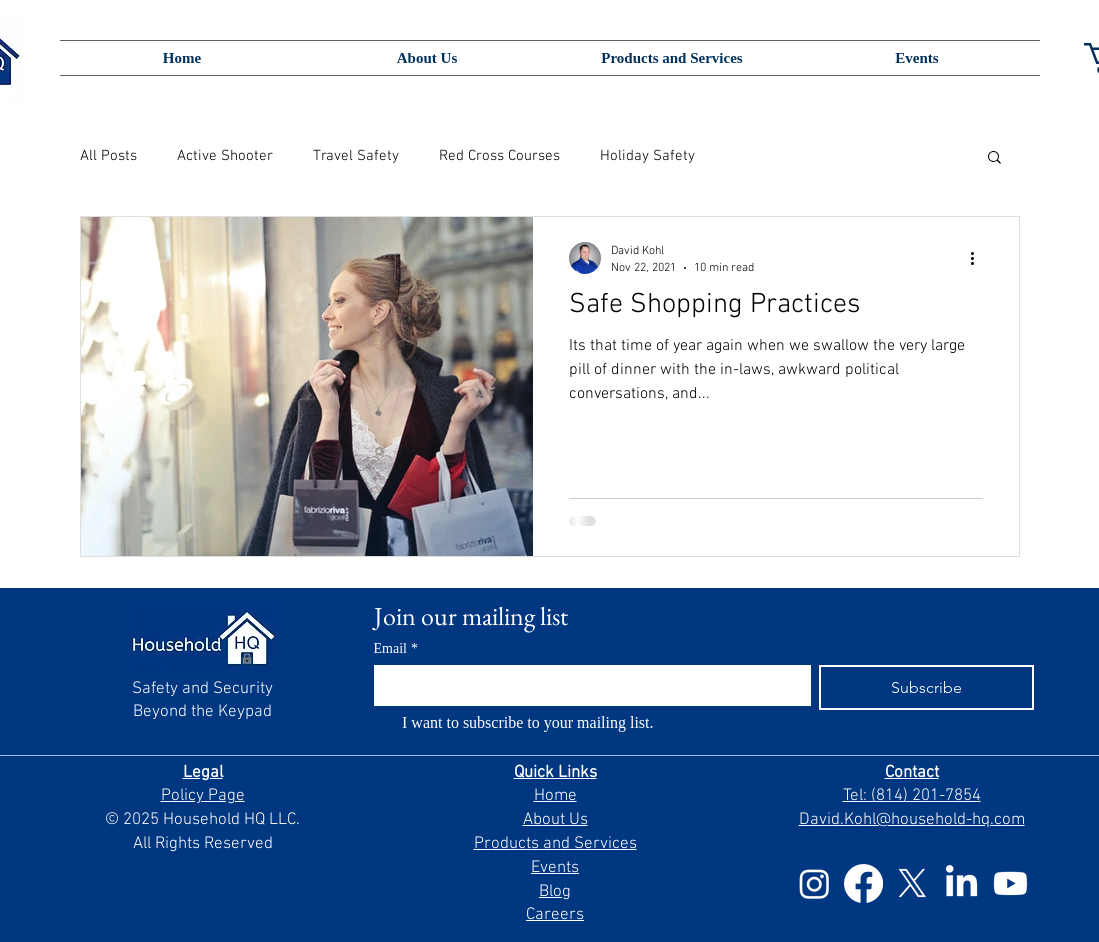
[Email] (586, 685)
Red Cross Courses (499, 156)
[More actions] (980, 258)
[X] (912, 883)
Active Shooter (225, 156)
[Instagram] (814, 883)
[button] (994, 158)
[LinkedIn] (961, 883)
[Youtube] (1010, 883)
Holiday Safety (647, 156)
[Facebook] (863, 883)
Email (396, 648)
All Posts (108, 156)
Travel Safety (356, 156)
